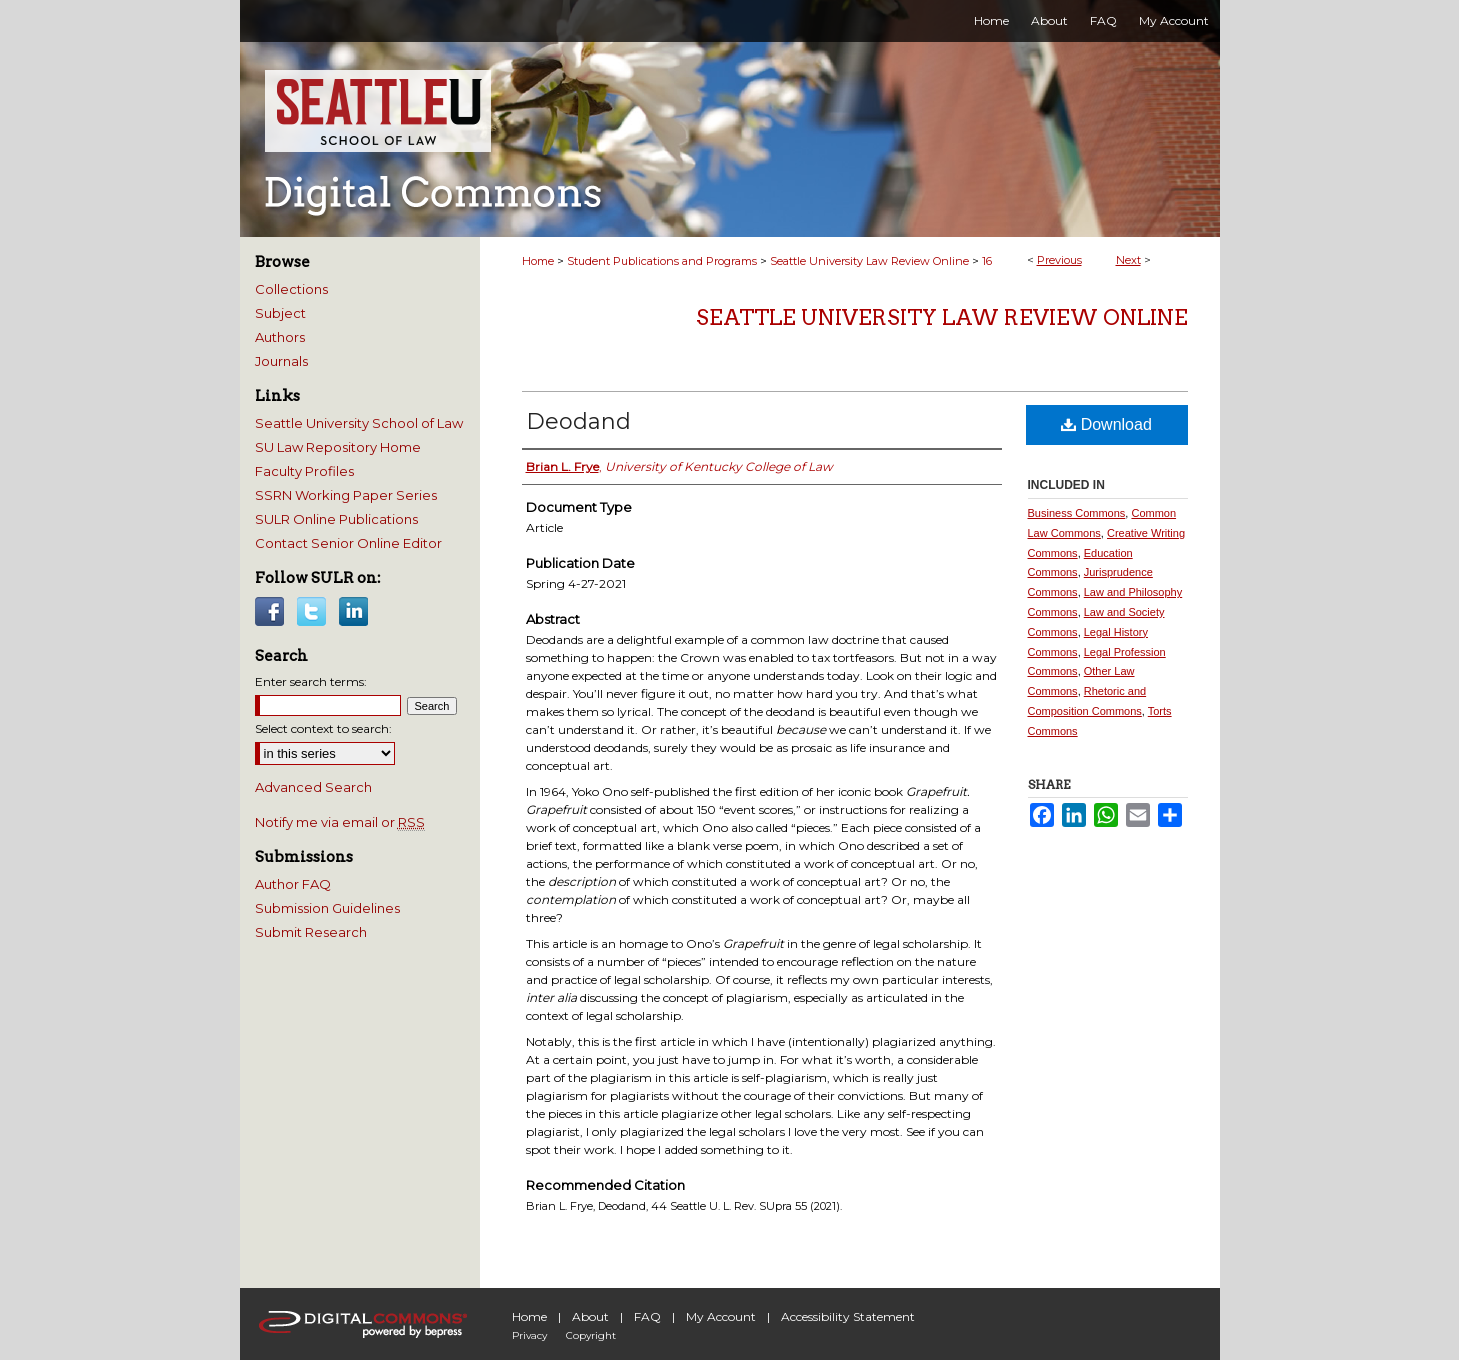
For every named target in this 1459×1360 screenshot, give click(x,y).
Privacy (529, 1335)
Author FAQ (293, 884)
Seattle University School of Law (359, 423)
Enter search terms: (311, 681)
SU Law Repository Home (338, 447)
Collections (291, 289)
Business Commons (1077, 513)
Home (538, 261)
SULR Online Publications (336, 519)
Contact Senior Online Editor (348, 543)
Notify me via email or (340, 822)
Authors (280, 337)
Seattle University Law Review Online (869, 261)
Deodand (578, 421)
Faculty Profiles (304, 471)
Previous (1059, 260)
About (590, 1316)
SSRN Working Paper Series (346, 495)
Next (1128, 260)
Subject (280, 313)
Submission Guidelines (327, 908)
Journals (281, 361)
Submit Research (311, 932)
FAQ (647, 1316)
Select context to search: (323, 728)
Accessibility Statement (848, 1316)
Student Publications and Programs (662, 261)
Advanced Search (313, 787)
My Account (721, 1316)
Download (1106, 424)
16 (987, 261)
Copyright (591, 1335)
